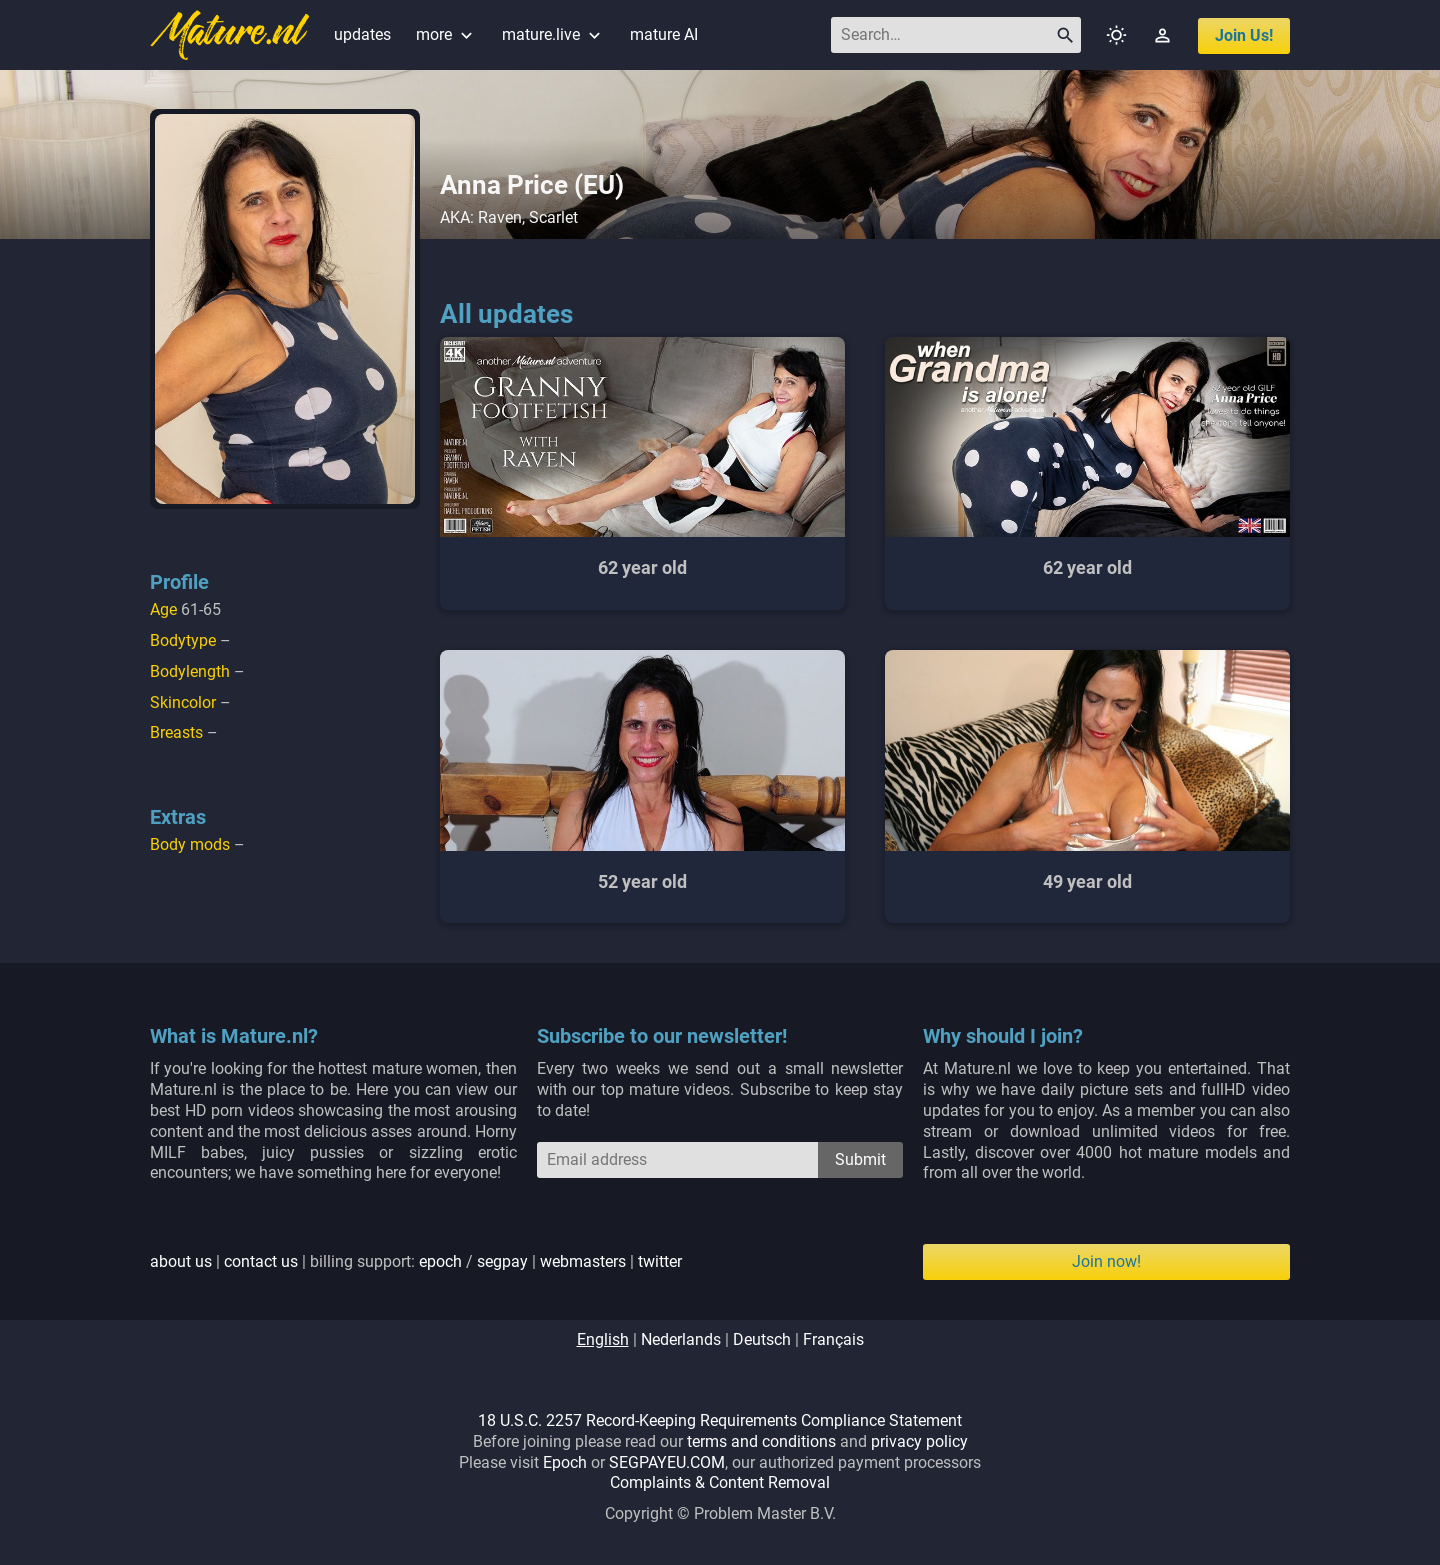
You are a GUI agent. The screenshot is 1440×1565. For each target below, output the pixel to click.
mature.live (553, 34)
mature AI (664, 34)
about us (181, 1261)
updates (362, 34)
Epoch (565, 1462)
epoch (440, 1261)
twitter (660, 1261)
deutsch (762, 1339)
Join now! (1106, 1261)
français (833, 1339)
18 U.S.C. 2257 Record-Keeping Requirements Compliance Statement (720, 1420)
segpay (502, 1261)
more (446, 34)
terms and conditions (761, 1441)
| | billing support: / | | (416, 1261)
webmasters (583, 1261)
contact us (261, 1261)
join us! (1244, 35)
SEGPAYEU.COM (667, 1462)
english (603, 1339)
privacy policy (919, 1441)
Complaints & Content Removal (720, 1482)
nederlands (681, 1339)
